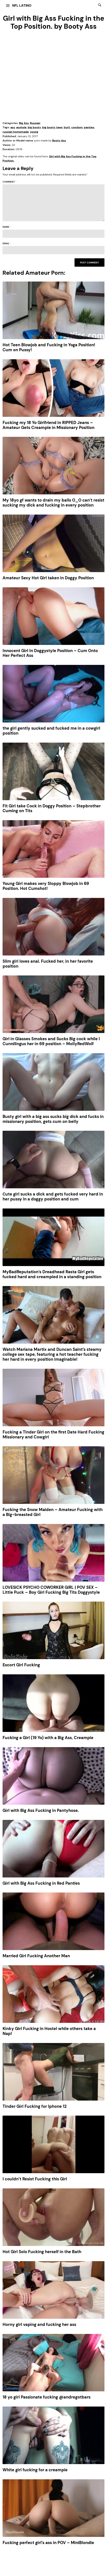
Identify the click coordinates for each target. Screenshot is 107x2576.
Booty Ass (59, 140)
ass (12, 127)
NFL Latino (21, 5)
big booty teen (52, 127)
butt (67, 127)
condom (77, 127)
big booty (34, 127)
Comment (10, 181)
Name (7, 227)
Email (7, 243)
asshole (21, 127)
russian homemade (16, 132)
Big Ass (24, 123)
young (34, 132)
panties (89, 127)
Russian (35, 123)
